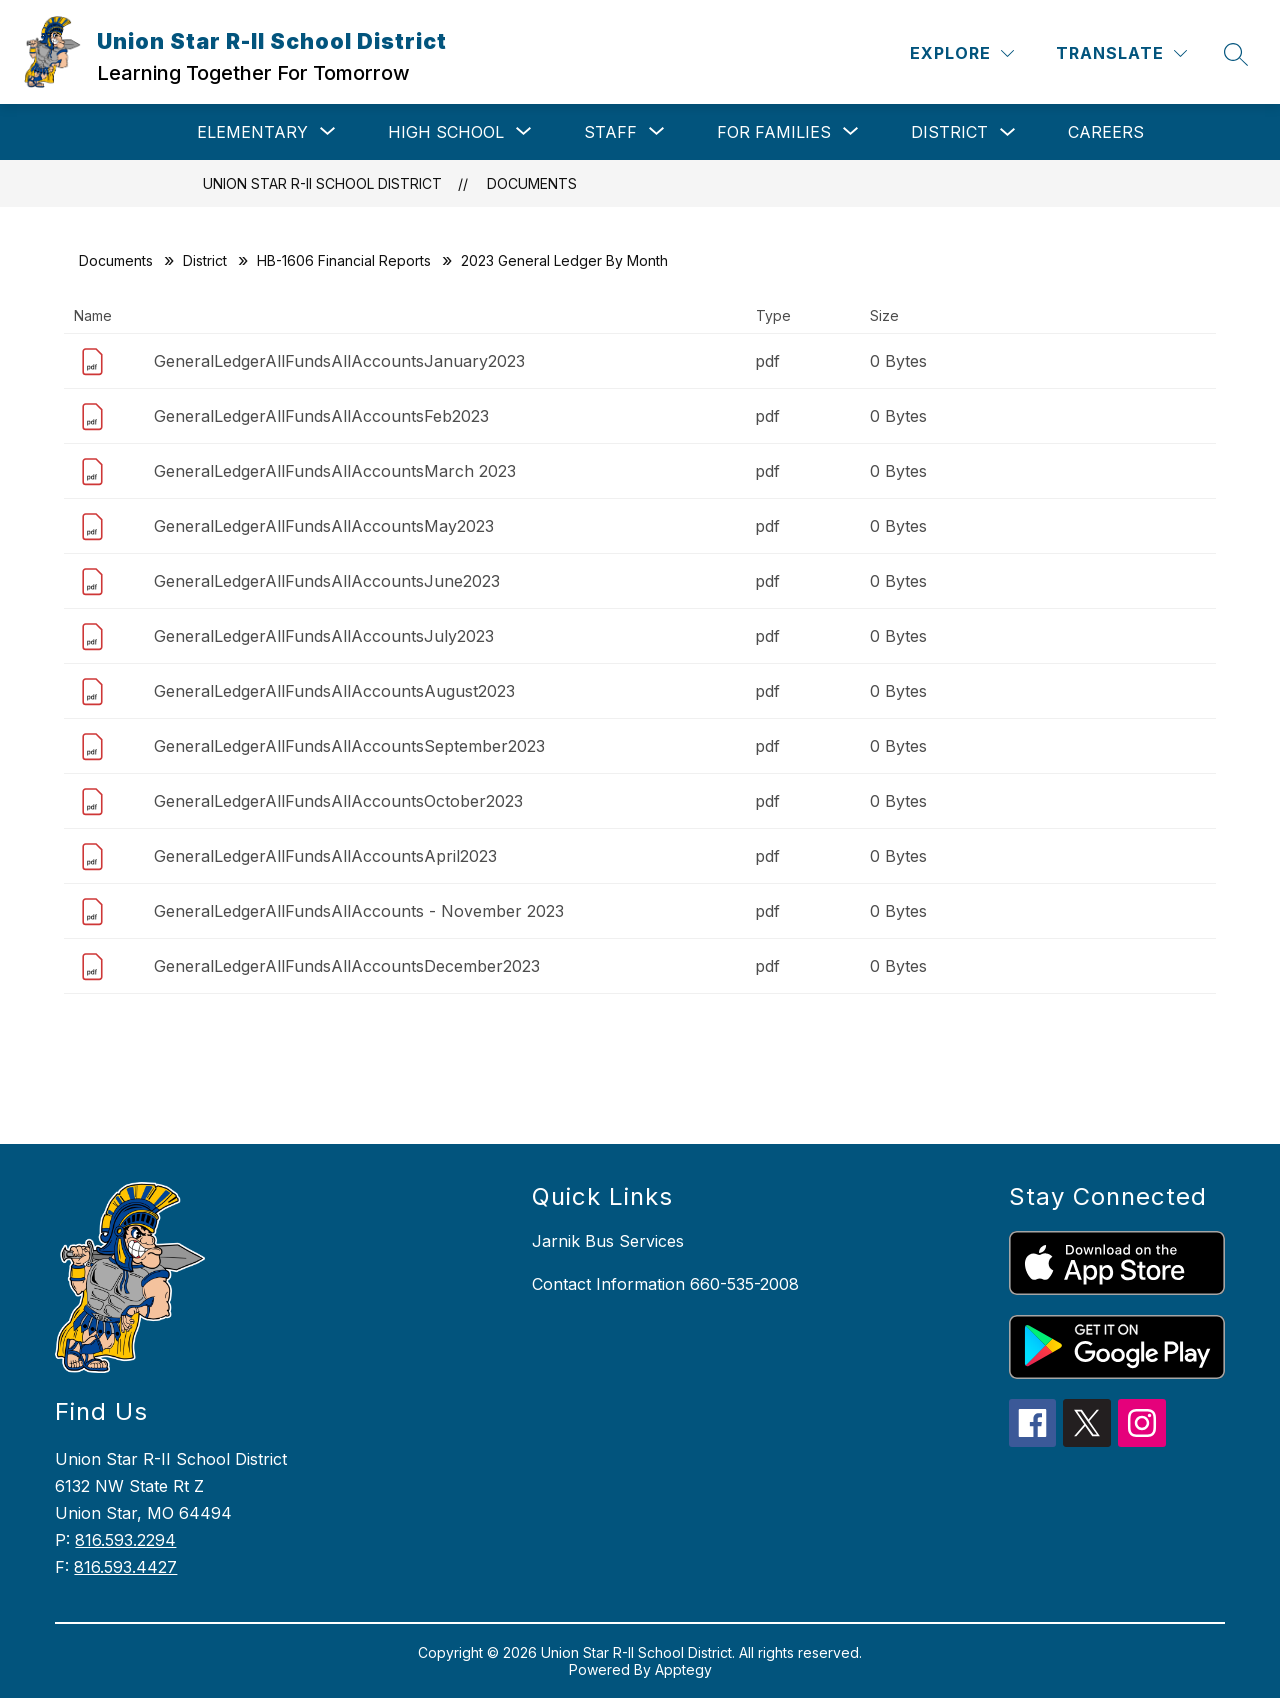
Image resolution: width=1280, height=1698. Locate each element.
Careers (1106, 132)
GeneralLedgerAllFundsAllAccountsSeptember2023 (349, 746)
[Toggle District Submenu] (1008, 132)
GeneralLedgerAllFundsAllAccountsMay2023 (324, 526)
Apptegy (683, 1669)
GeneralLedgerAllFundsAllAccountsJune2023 (327, 581)
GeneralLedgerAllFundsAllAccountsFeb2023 (321, 416)
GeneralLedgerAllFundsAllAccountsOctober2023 (338, 801)
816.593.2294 (125, 1540)
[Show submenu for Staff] (610, 132)
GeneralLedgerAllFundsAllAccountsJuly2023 (324, 636)
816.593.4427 (125, 1567)
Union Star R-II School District (322, 183)
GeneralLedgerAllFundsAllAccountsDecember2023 (347, 966)
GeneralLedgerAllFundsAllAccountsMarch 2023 (335, 471)
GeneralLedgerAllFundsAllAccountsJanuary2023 (339, 361)
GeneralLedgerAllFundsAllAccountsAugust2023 (334, 691)
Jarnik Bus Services (608, 1241)
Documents (532, 183)
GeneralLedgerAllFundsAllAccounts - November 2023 (359, 911)
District (949, 132)
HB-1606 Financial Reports (344, 260)
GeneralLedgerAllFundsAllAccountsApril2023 (325, 856)
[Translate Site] (1121, 53)
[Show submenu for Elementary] (252, 132)
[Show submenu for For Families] (774, 132)
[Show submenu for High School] (446, 132)
